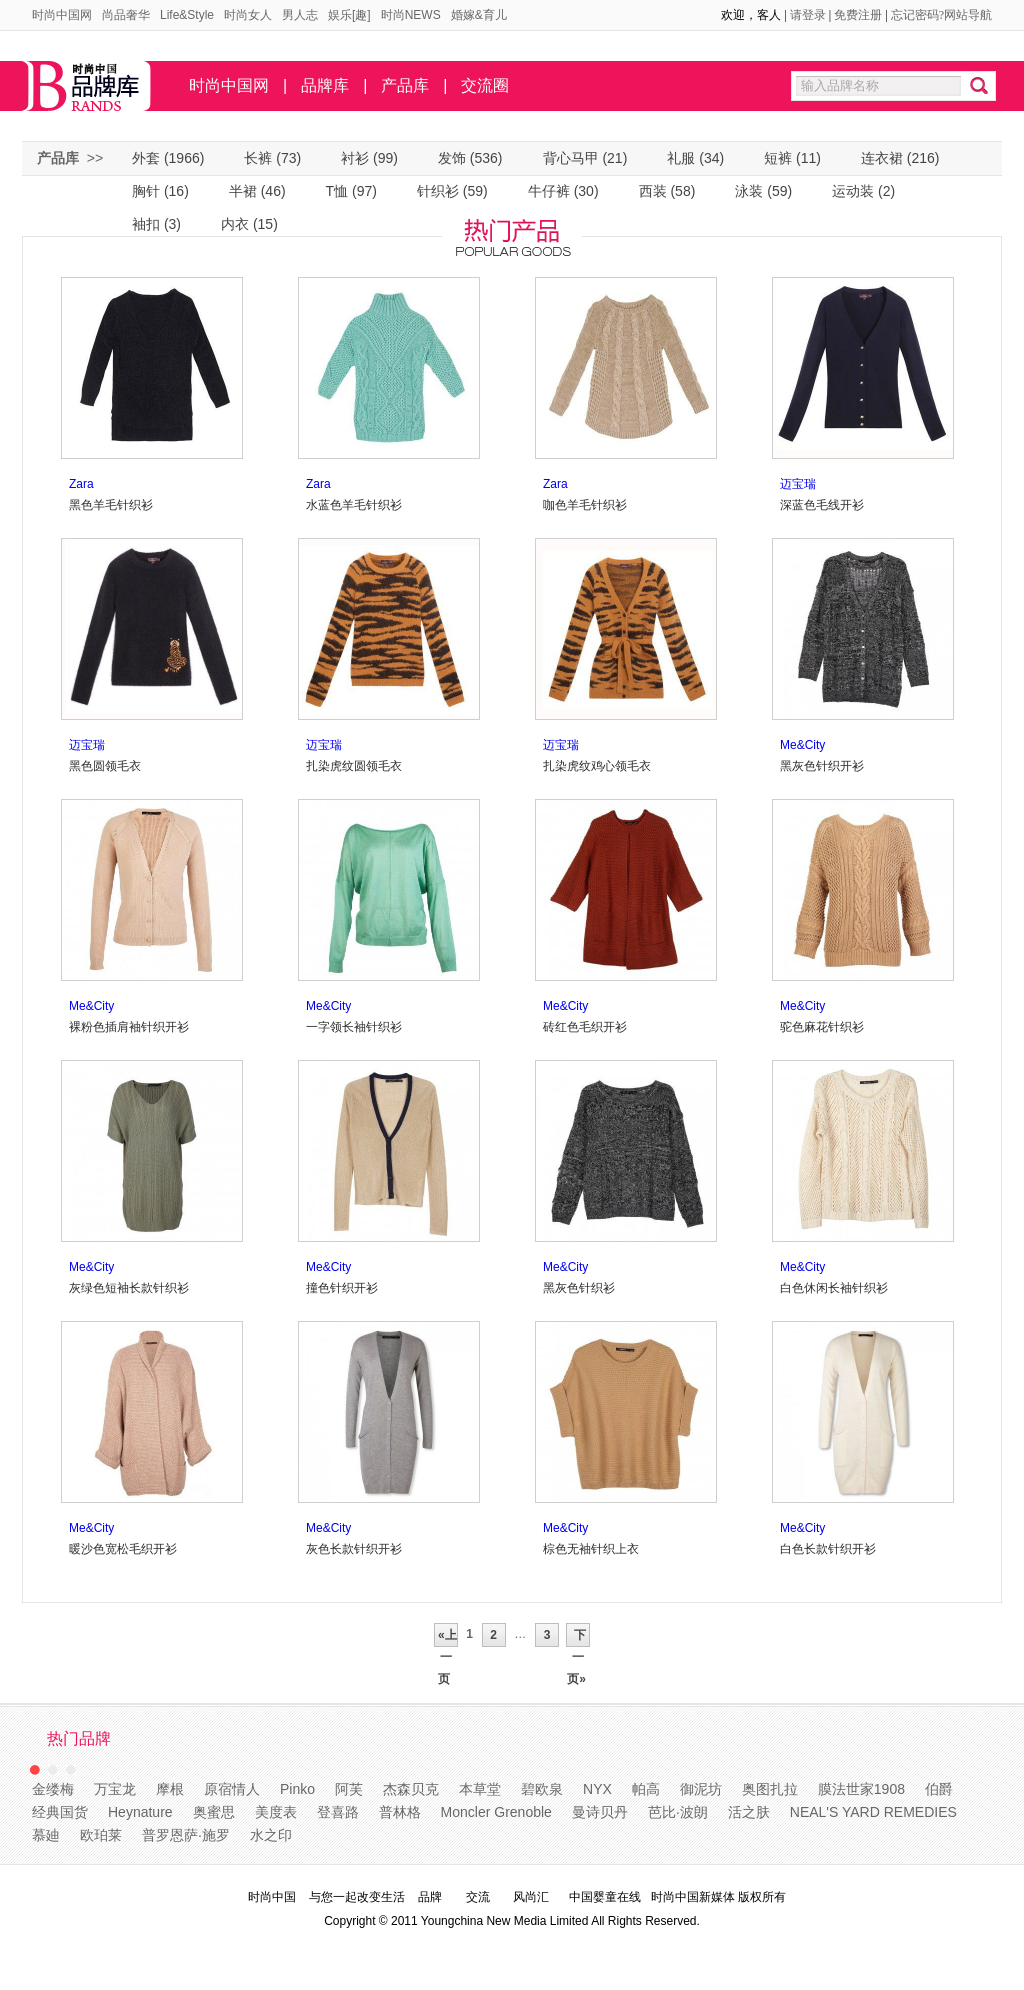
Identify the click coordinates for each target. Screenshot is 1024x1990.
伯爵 (939, 1789)
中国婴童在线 (605, 1897)
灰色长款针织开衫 (354, 1549)
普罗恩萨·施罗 (186, 1835)
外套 (146, 158)
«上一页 (446, 1637)
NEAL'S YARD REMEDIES (873, 1812)
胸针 (146, 191)
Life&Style (187, 15)
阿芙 (349, 1789)
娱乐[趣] (349, 15)
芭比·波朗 (678, 1812)
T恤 (337, 191)
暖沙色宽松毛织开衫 (123, 1549)
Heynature (140, 1812)
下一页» (578, 1637)
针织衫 (438, 191)
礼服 (681, 158)
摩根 (170, 1789)
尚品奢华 (126, 15)
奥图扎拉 (770, 1789)
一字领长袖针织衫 (354, 1027)
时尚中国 (272, 1897)
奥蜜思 (214, 1812)
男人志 (300, 15)
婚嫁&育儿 (479, 15)
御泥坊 (701, 1789)
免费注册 (858, 15)
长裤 (258, 158)
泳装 (749, 191)
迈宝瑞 (798, 484)
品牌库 (325, 85)
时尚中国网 (62, 15)
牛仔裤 (549, 191)
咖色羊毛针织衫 (585, 505)
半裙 (243, 191)
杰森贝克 (411, 1789)
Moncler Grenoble (496, 1812)
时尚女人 (248, 15)
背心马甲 (571, 158)
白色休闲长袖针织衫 (834, 1288)
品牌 (430, 1897)
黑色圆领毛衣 (105, 766)
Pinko (297, 1789)
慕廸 (46, 1835)
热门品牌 (79, 1738)
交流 (478, 1897)
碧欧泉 (542, 1789)
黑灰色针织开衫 (822, 766)
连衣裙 (882, 158)
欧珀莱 (101, 1835)
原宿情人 (232, 1789)
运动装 (853, 191)
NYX (597, 1789)
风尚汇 (531, 1897)
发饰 (452, 158)
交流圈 (485, 85)
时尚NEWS (411, 15)
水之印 (271, 1835)
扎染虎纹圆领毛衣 (354, 766)
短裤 (778, 158)
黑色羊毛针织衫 (111, 505)
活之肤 (749, 1812)
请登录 (808, 15)
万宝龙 (115, 1789)
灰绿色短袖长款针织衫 (129, 1288)
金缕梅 (53, 1789)
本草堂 (480, 1789)
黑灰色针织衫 (579, 1288)
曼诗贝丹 (600, 1812)
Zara (81, 484)
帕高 (646, 1789)
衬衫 (355, 158)
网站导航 (968, 15)
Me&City (802, 745)
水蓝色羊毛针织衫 (354, 505)
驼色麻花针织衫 (822, 1027)
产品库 (405, 85)
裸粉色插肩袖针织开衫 (129, 1027)
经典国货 (60, 1812)
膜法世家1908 (861, 1789)
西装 (653, 191)
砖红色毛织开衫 (585, 1027)
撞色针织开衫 (342, 1288)
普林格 (400, 1812)
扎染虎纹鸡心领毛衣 (597, 766)
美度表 (276, 1812)
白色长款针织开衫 (828, 1549)
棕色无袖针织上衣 (591, 1549)
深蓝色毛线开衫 (822, 505)
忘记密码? (917, 15)
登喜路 (338, 1812)
